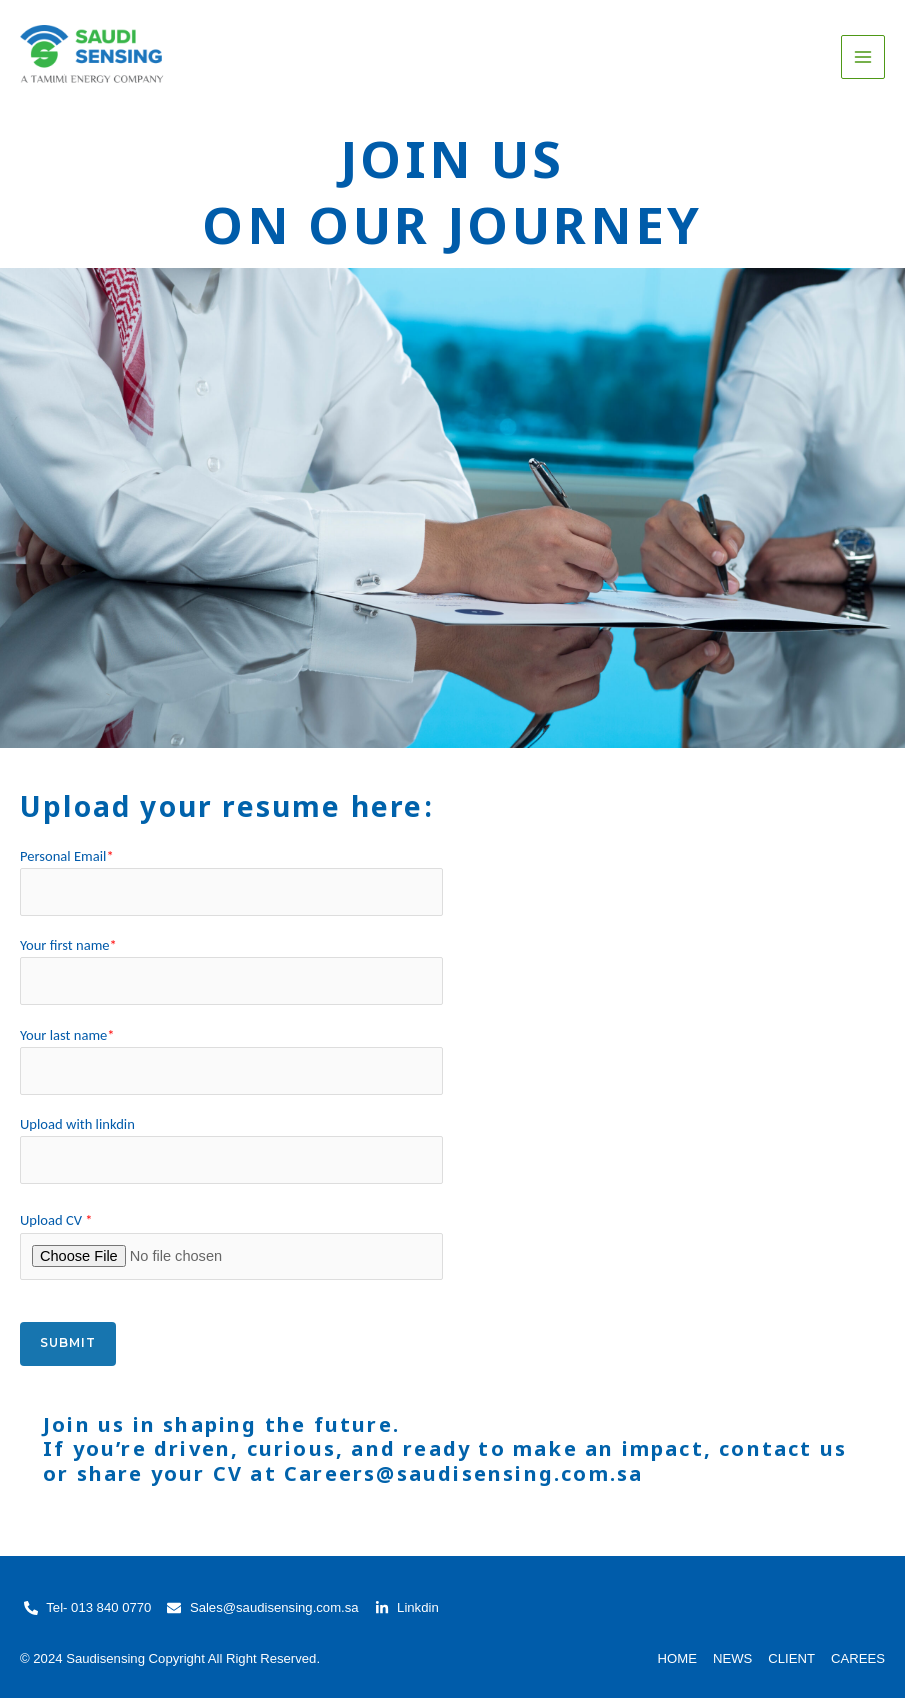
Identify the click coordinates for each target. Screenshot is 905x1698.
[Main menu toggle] (863, 57)
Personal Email (231, 881)
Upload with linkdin (231, 1149)
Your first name (231, 970)
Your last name (231, 1060)
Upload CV (231, 1245)
